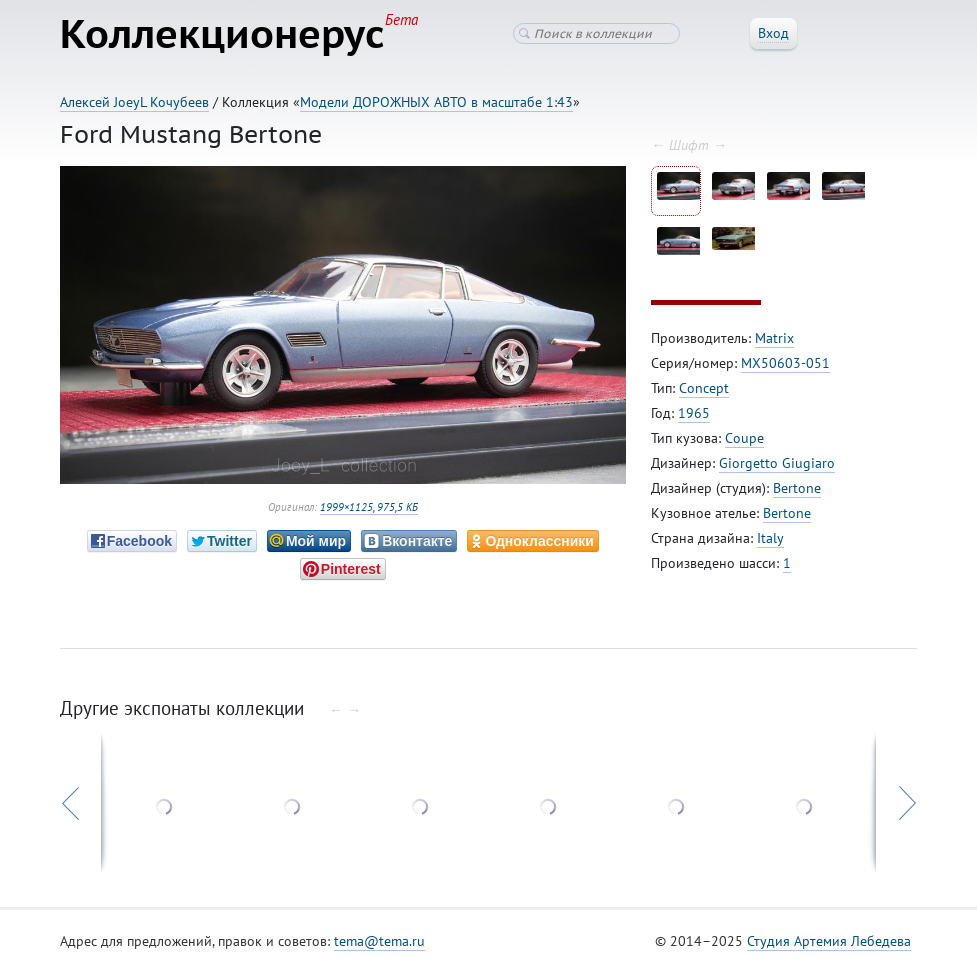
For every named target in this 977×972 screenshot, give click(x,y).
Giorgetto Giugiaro (777, 463)
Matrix (774, 338)
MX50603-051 (785, 363)
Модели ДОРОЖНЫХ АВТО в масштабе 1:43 (436, 102)
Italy (770, 538)
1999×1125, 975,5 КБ (369, 507)
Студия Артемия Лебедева (829, 941)
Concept (704, 388)
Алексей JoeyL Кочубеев (134, 102)
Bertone (797, 488)
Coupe (744, 438)
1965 (694, 413)
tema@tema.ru (379, 941)
